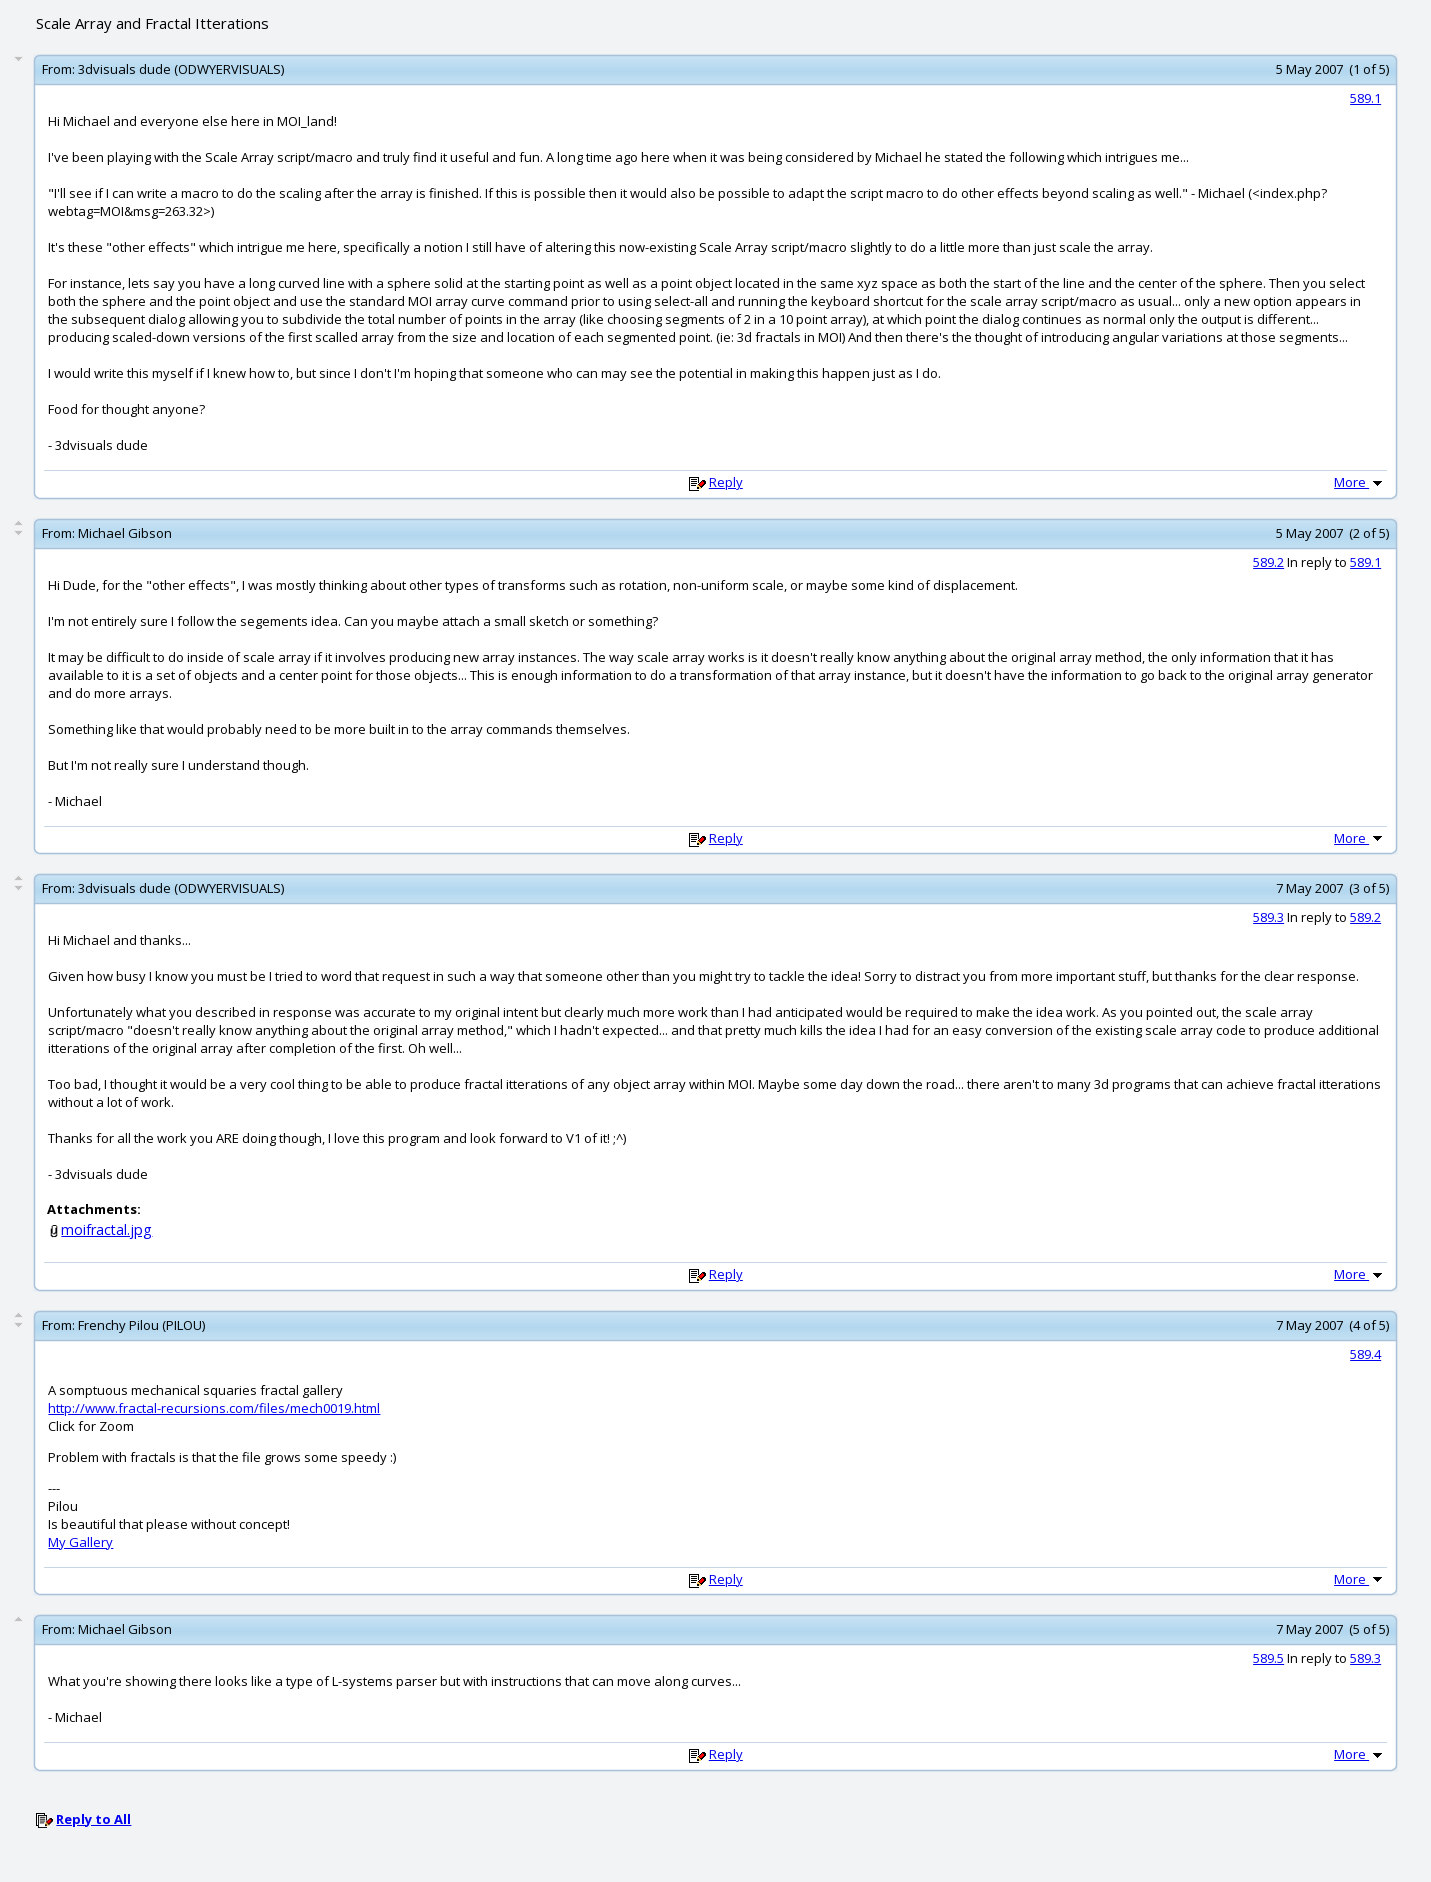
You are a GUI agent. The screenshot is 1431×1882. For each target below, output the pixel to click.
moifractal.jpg (106, 1229)
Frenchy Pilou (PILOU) (141, 1325)
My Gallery (80, 1542)
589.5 (1268, 1658)
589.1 (1365, 98)
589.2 (1268, 562)
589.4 (1365, 1354)
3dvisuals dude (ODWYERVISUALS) (181, 69)
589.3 (1268, 917)
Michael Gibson (125, 533)
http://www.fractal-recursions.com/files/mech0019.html (214, 1408)
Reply (726, 482)
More (1360, 482)
